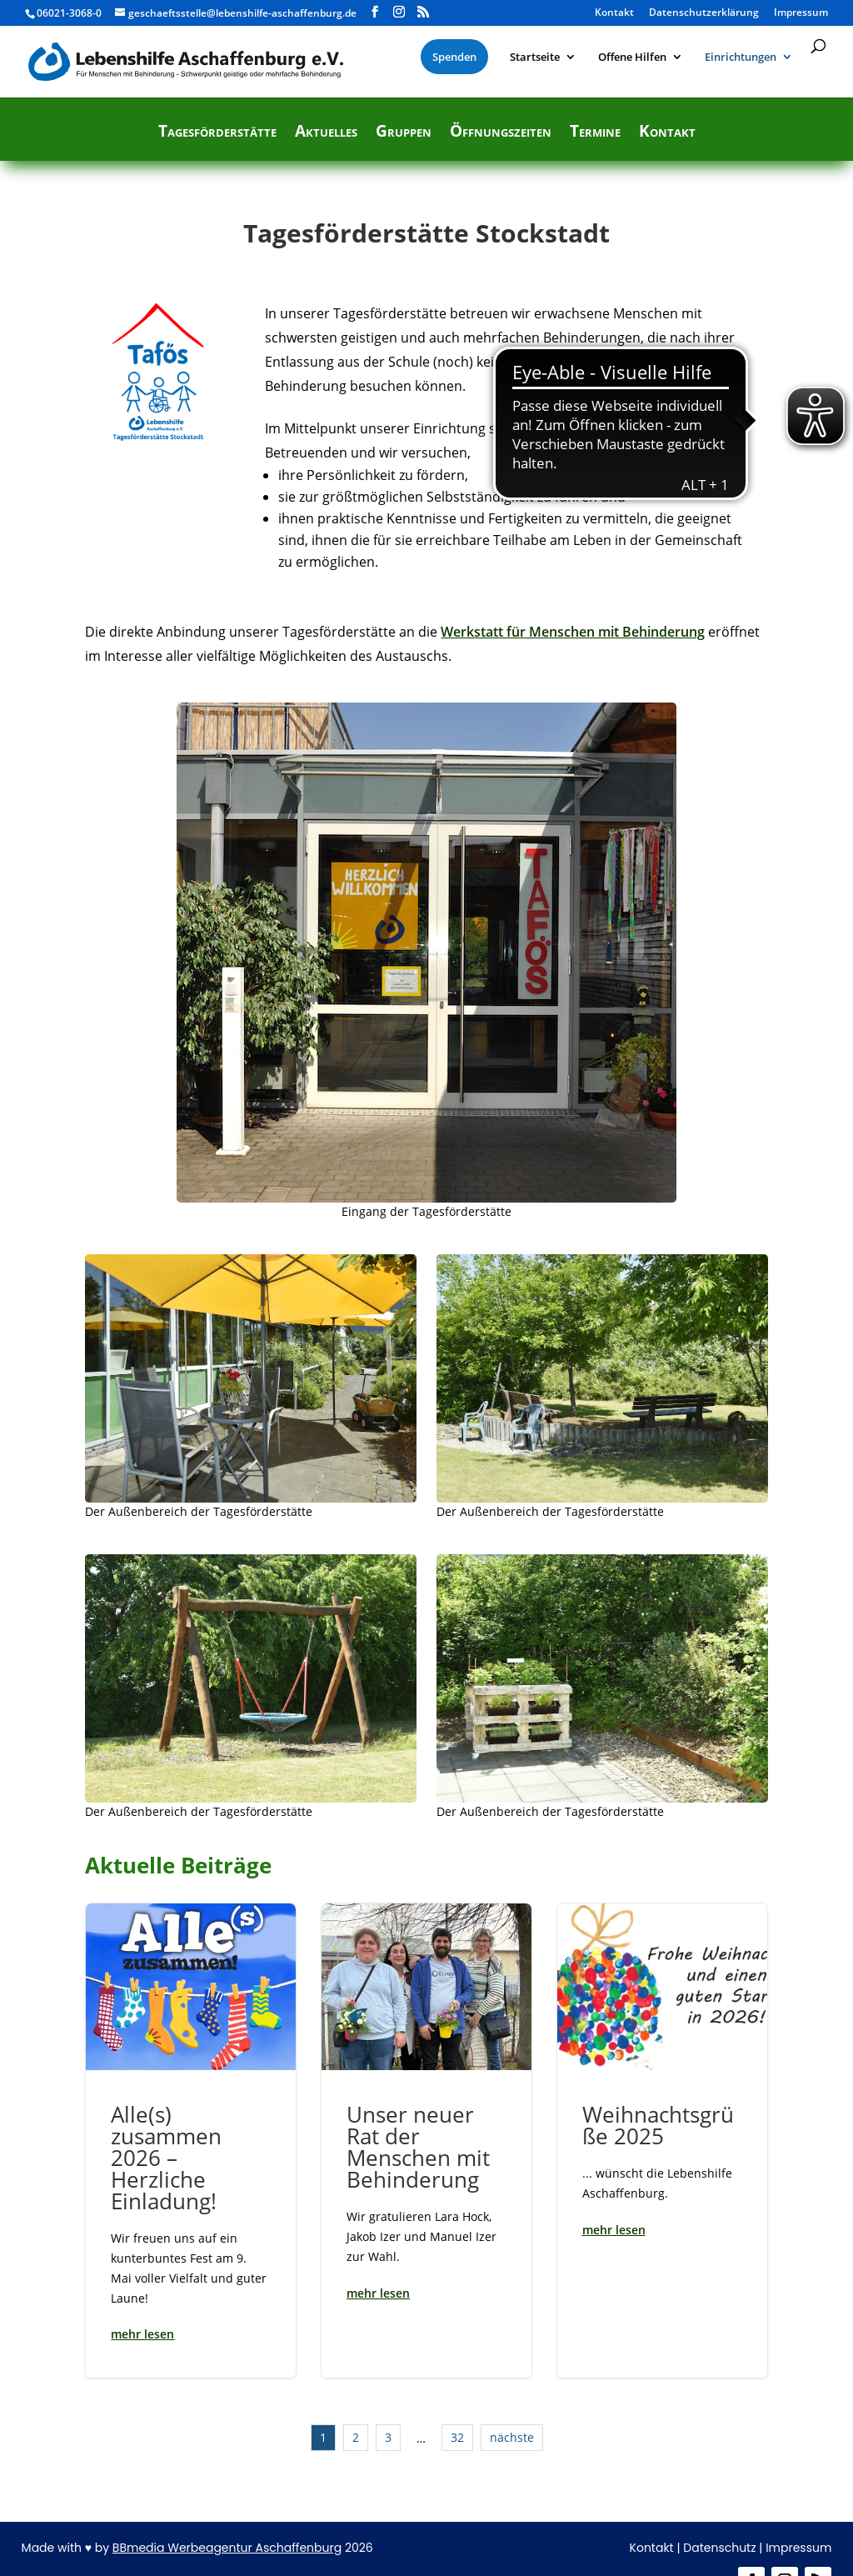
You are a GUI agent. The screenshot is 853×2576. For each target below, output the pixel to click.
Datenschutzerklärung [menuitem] (704, 13)
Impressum (798, 2547)
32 (457, 2437)
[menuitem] (454, 56)
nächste (512, 2437)
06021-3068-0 (69, 13)
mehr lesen (142, 2334)
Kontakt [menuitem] (614, 13)
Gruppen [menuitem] (403, 133)
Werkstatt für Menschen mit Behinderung (573, 632)
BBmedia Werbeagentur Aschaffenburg (227, 2547)
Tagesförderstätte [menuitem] (217, 133)
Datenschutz (719, 2547)
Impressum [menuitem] (801, 13)
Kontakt (652, 2547)
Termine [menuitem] (595, 133)
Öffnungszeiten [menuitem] (500, 133)
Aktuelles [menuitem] (326, 133)
